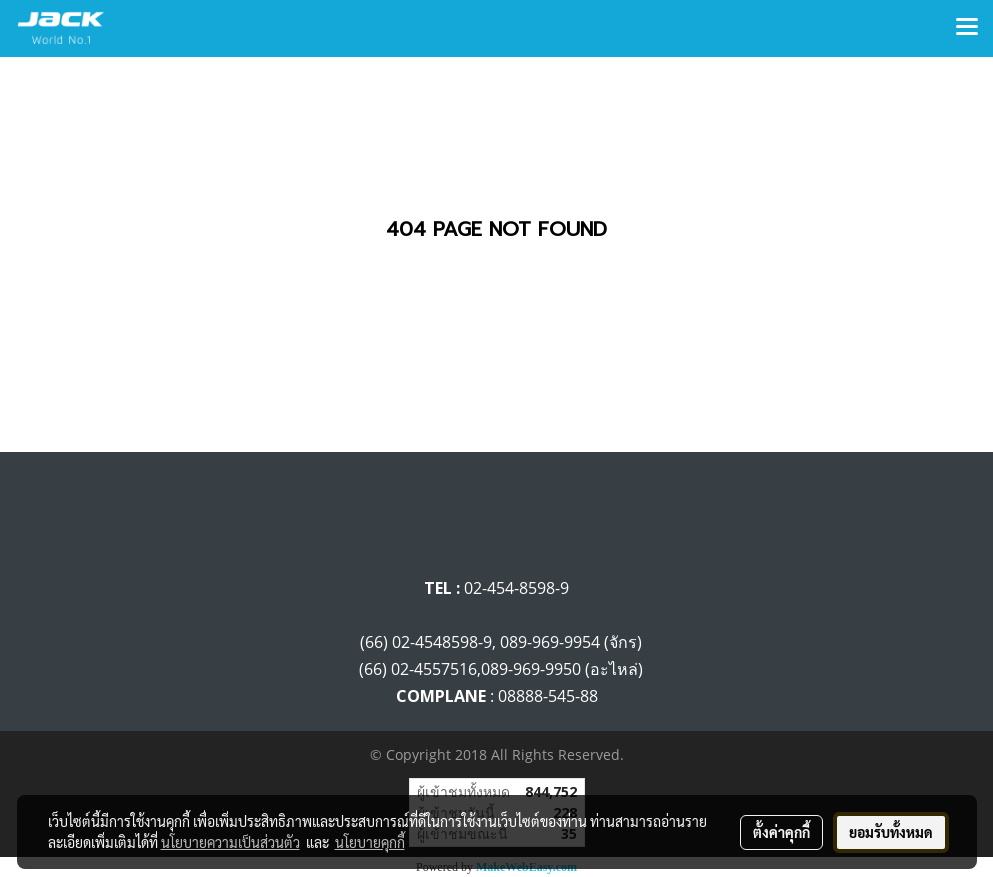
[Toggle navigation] (967, 28)
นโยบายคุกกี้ (370, 842)
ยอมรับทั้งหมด (891, 832)
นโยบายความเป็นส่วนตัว (230, 842)
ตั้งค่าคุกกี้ (781, 832)
